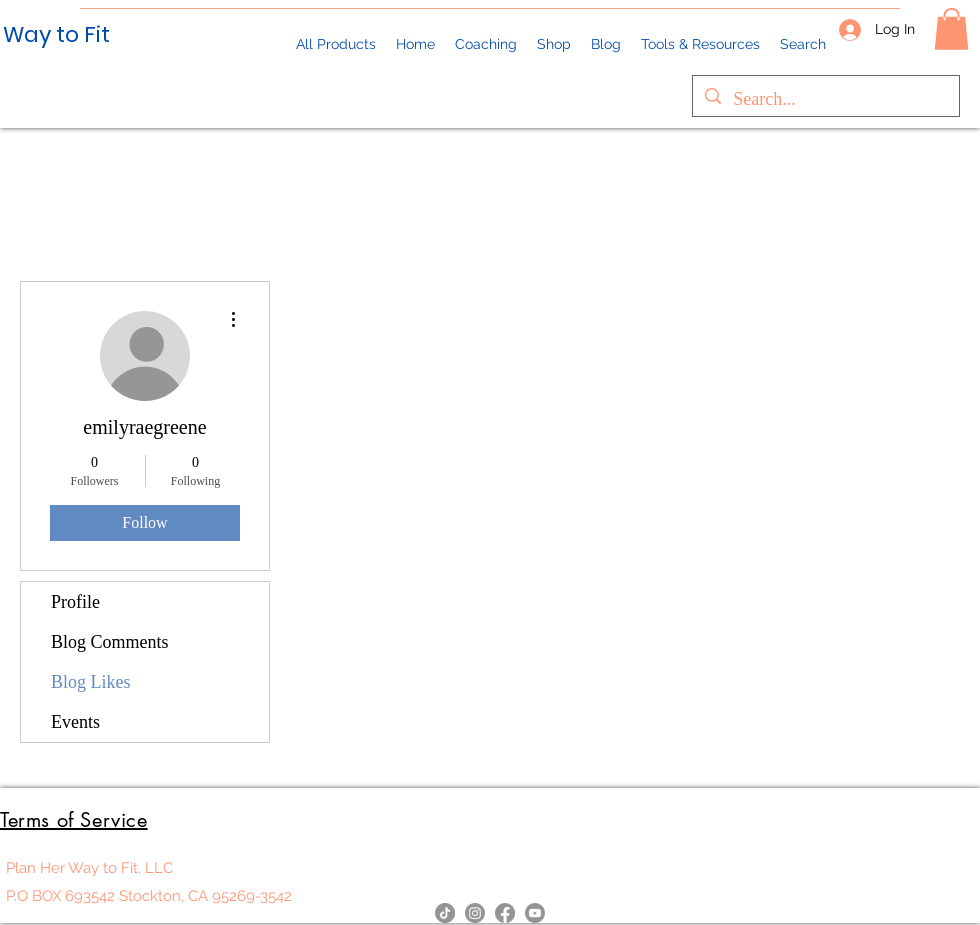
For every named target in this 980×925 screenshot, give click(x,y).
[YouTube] (535, 913)
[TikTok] (445, 913)
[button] (951, 29)
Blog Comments (110, 642)
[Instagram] (475, 913)
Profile (75, 602)
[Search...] (825, 100)
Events (75, 722)
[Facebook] (505, 913)
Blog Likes (91, 682)
